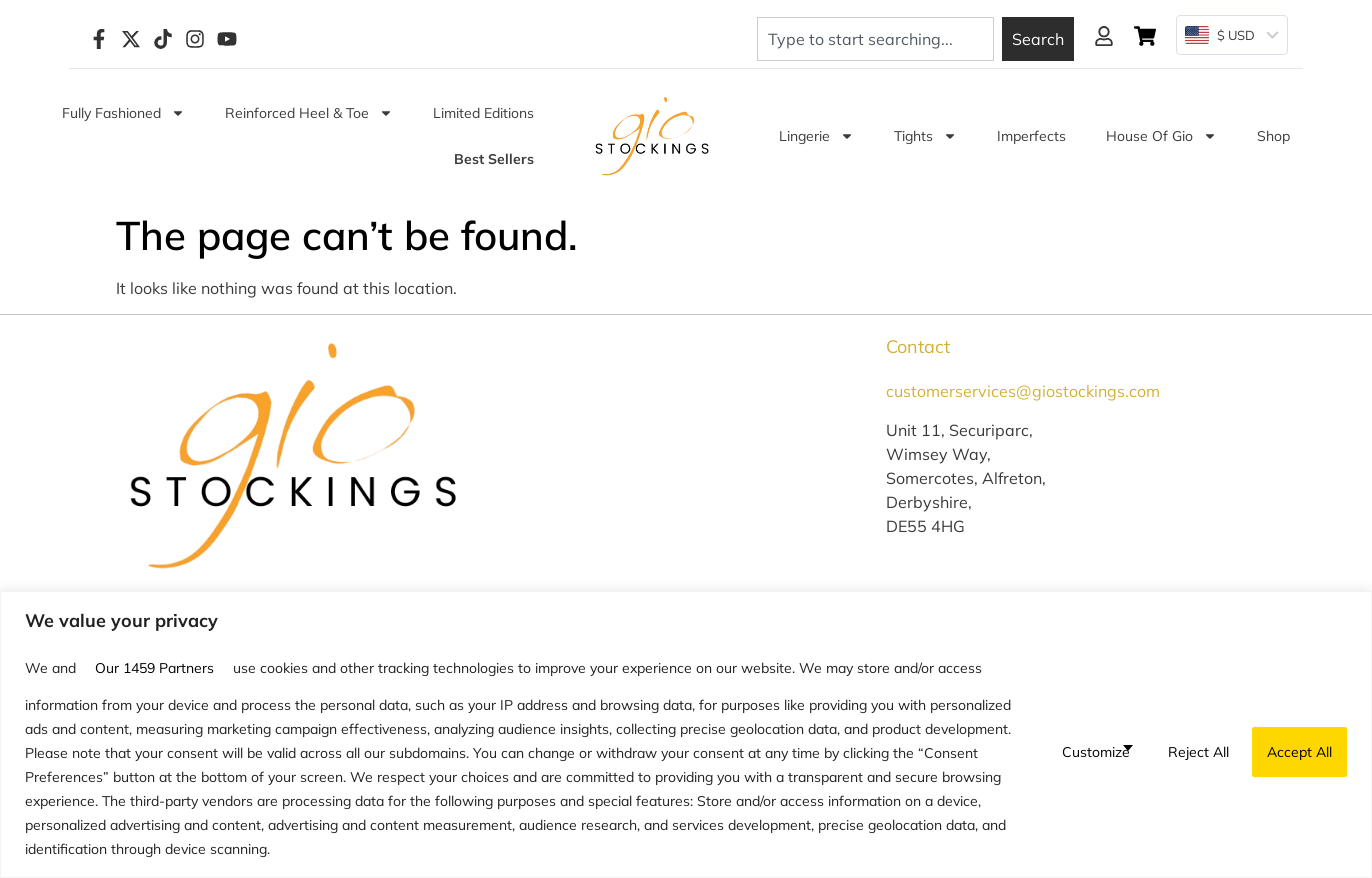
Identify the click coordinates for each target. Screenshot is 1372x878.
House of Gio (1161, 136)
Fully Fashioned (123, 113)
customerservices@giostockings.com (1023, 391)
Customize (1096, 752)
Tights (925, 136)
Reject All (1198, 752)
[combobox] (875, 39)
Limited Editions (483, 113)
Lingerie (816, 136)
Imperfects (1031, 136)
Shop (1273, 136)
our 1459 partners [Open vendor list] (154, 668)
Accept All (1299, 752)
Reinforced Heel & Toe (309, 113)
